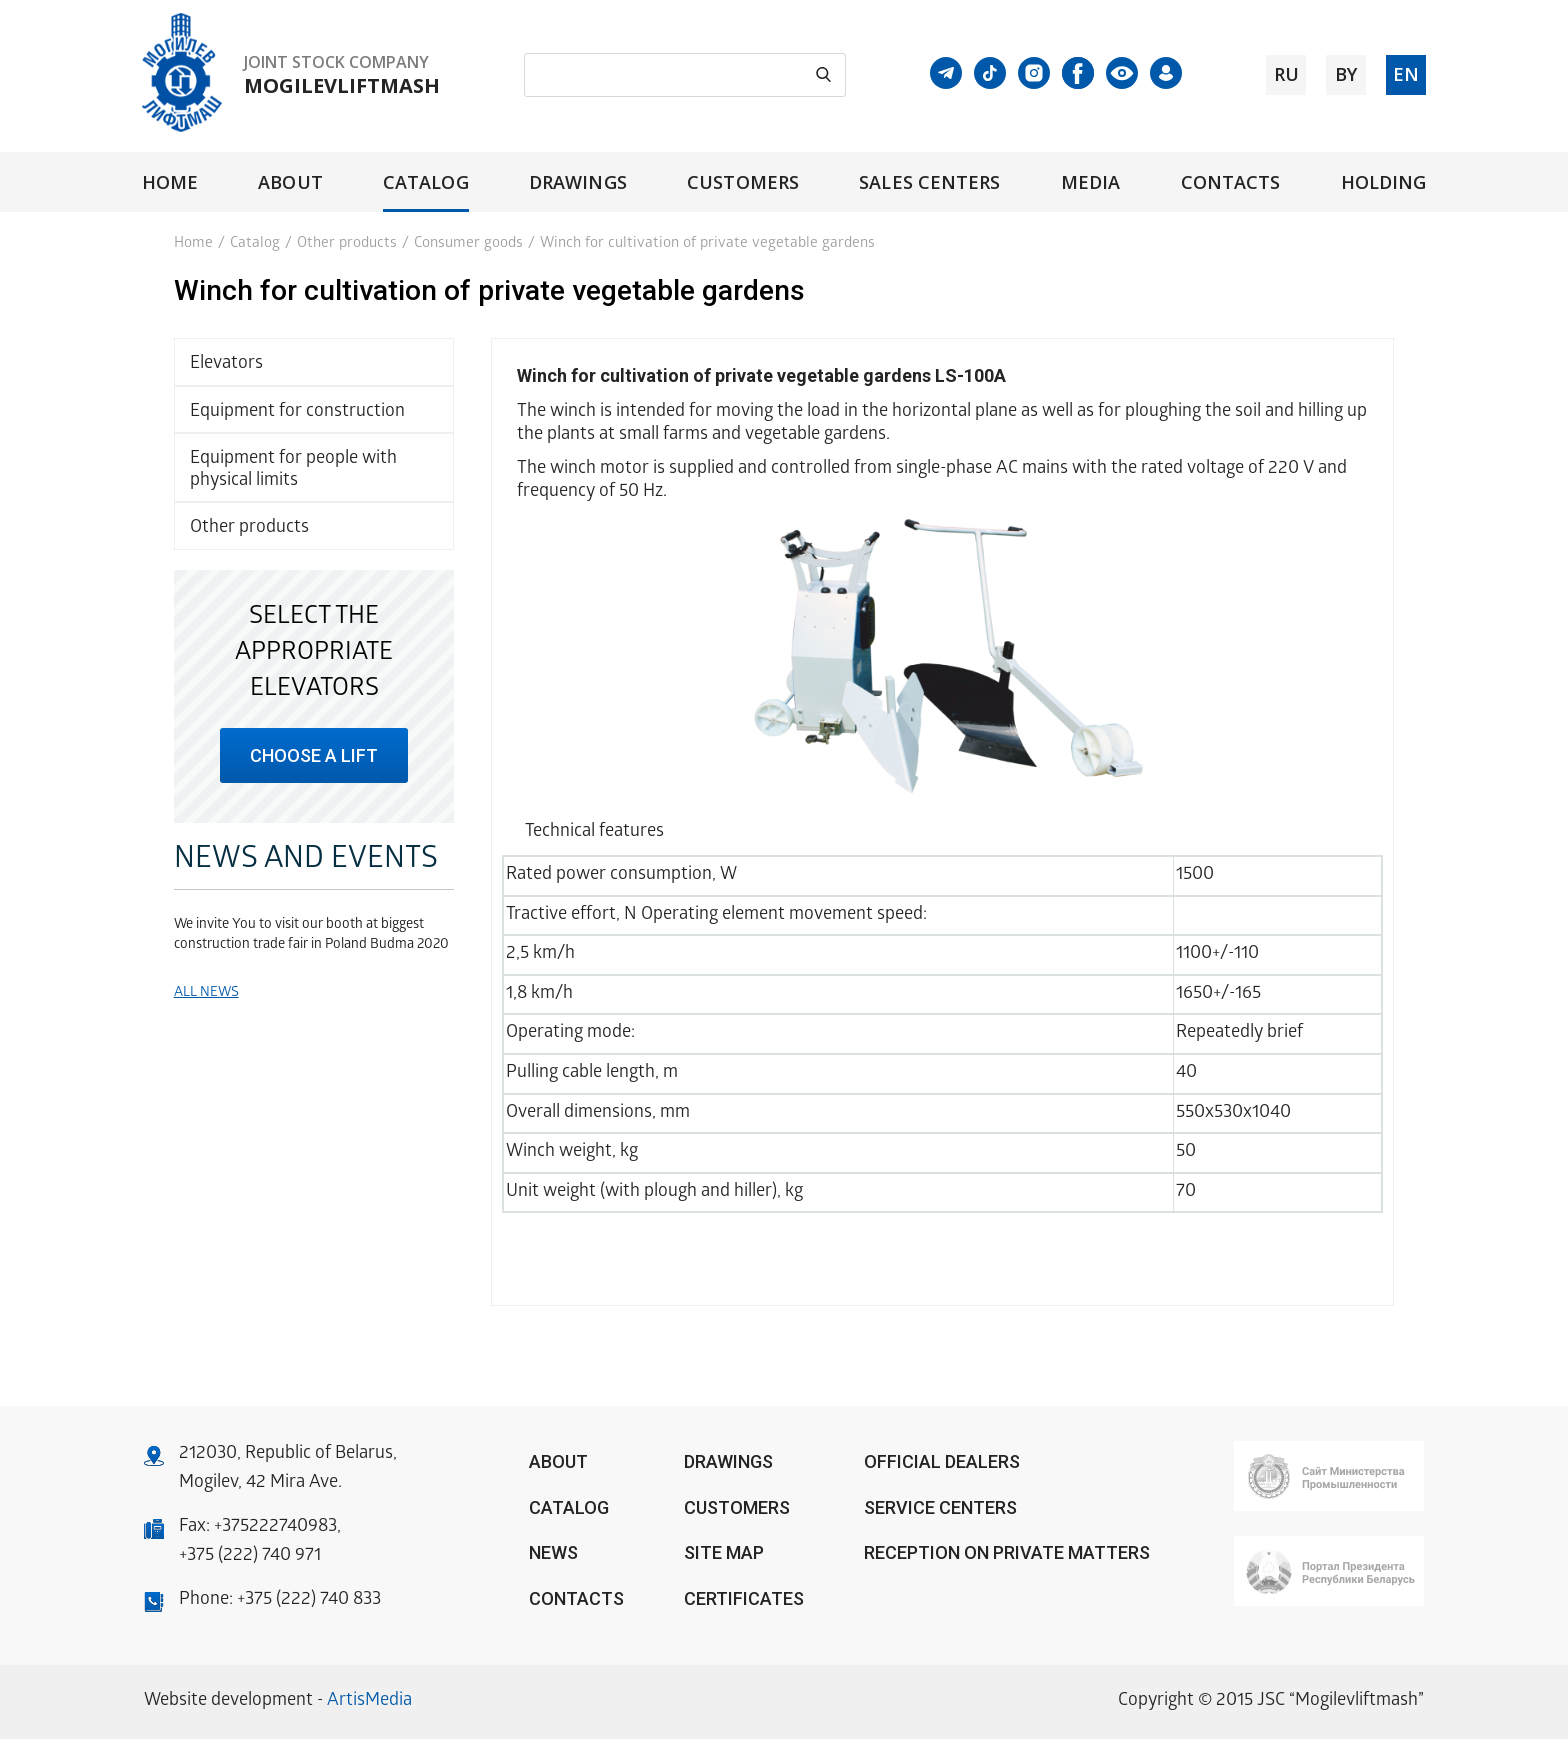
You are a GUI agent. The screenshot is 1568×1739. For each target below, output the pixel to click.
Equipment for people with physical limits (293, 470)
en (1406, 74)
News (553, 1552)
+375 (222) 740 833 (309, 1600)
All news (206, 993)
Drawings (578, 182)
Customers (743, 182)
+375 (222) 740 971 (250, 1556)
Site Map (724, 1552)
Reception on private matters (1007, 1552)
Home (170, 182)
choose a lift (314, 755)
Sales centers (929, 182)
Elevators (226, 364)
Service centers (940, 1507)
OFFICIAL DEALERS (942, 1461)
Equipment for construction (297, 412)
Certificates (744, 1598)
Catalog (426, 182)
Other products (347, 244)
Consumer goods (468, 244)
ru (1286, 74)
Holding (1384, 182)
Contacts (1231, 182)
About (290, 182)
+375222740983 (275, 1527)
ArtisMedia (369, 1701)
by (1346, 74)
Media (1090, 182)
